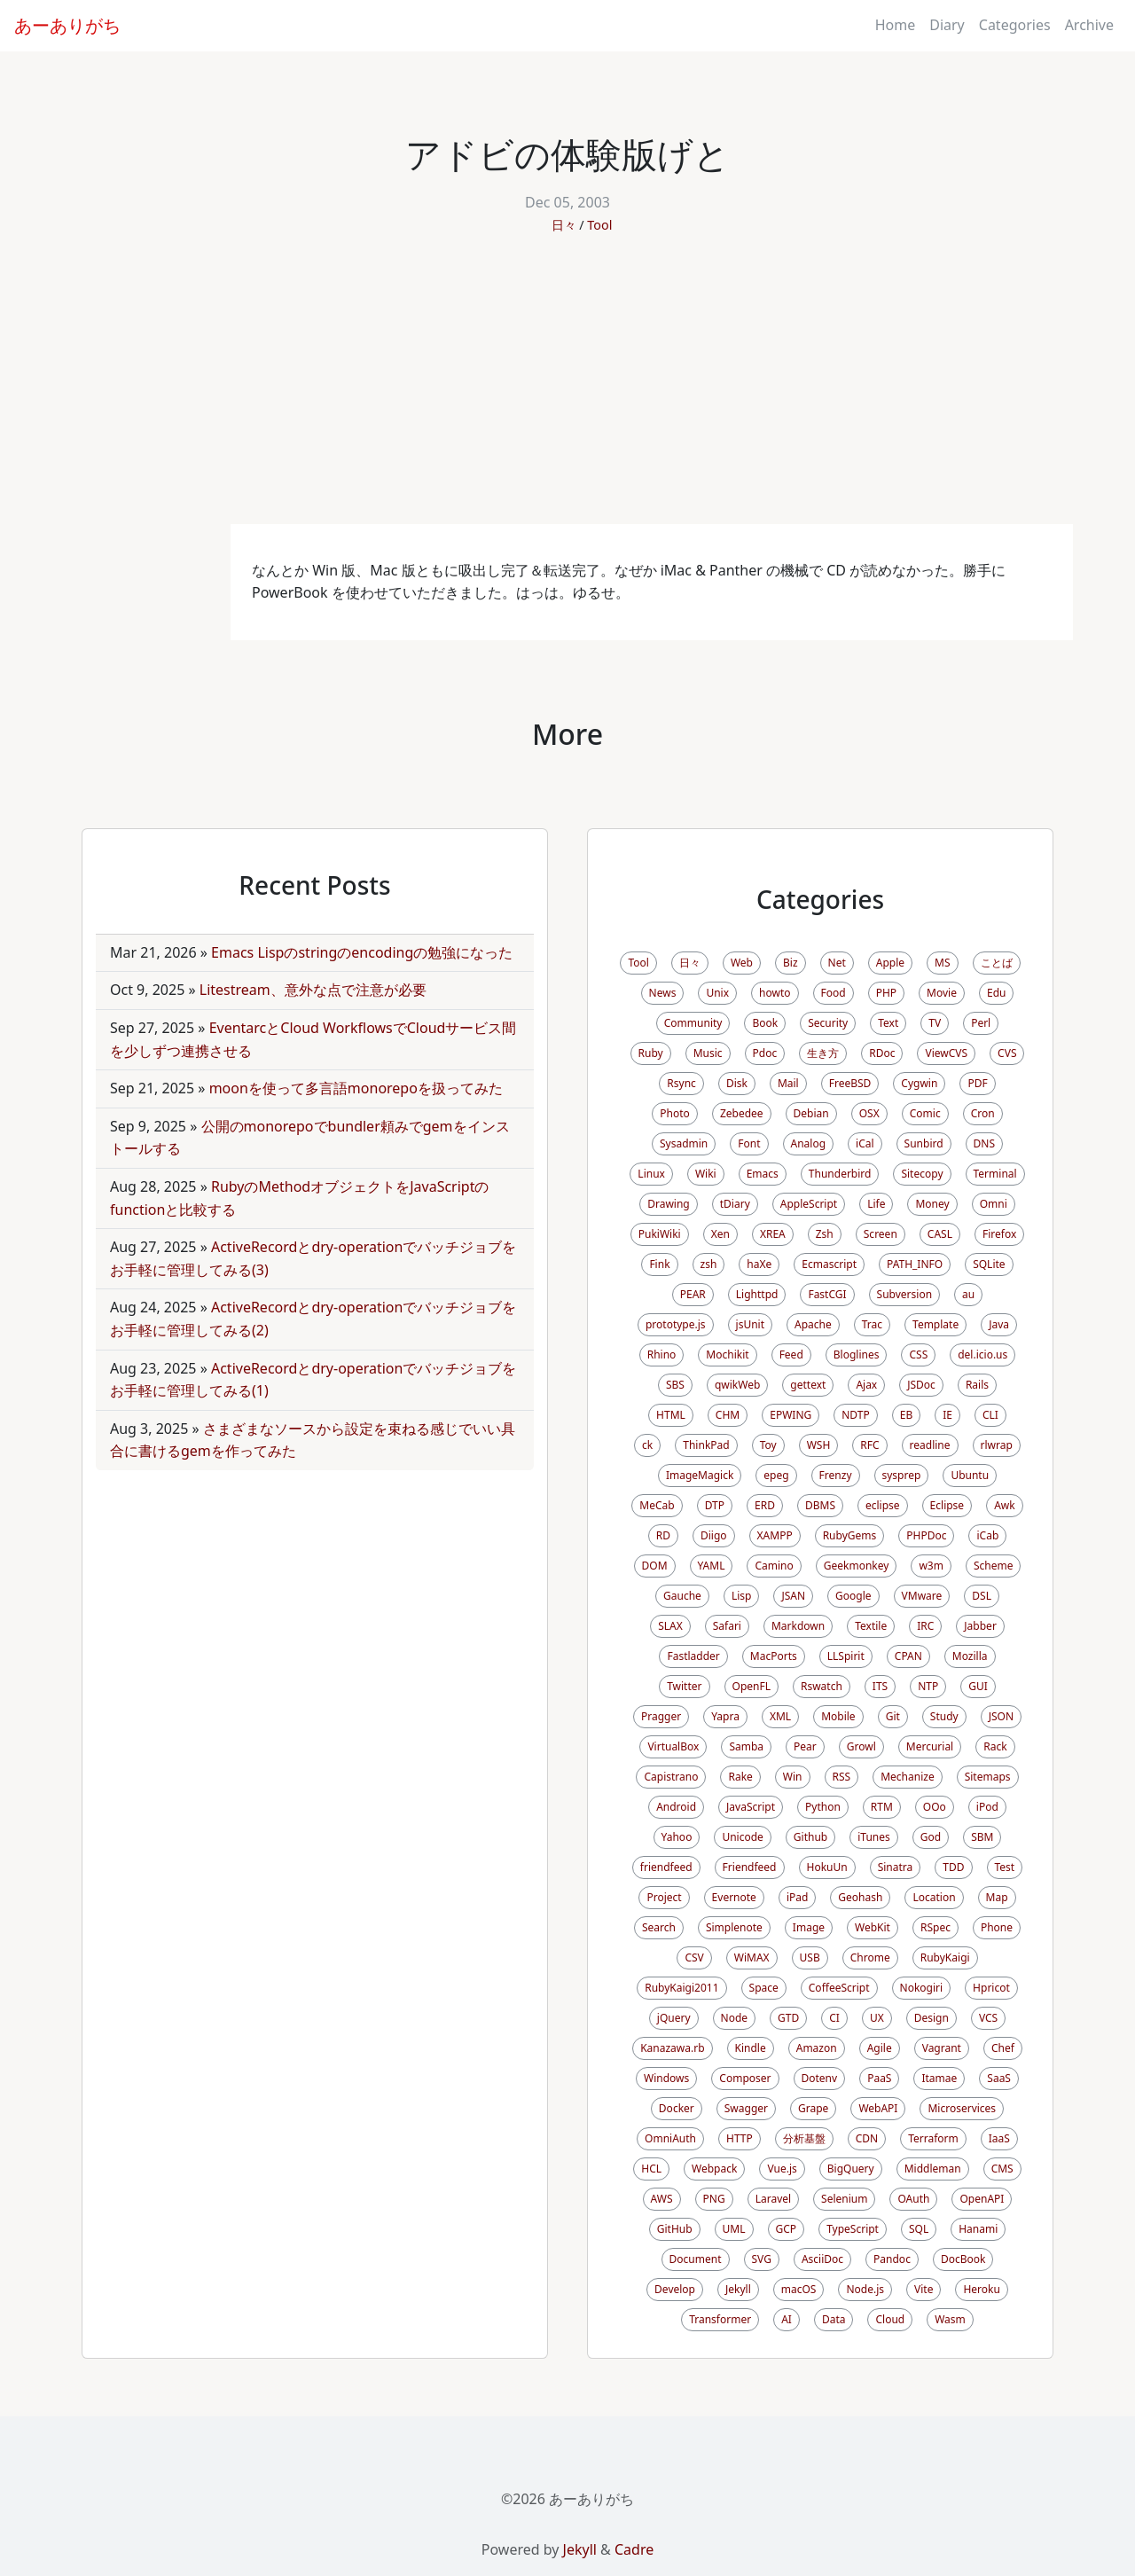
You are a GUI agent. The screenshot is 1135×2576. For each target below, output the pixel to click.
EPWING (790, 1414)
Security (828, 1022)
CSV (694, 1957)
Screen (880, 1233)
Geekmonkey (856, 1565)
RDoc (882, 1053)
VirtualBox (673, 1746)
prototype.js (676, 1324)
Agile (879, 2047)
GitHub (675, 2228)
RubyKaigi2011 (681, 1987)
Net (837, 962)
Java (999, 1324)
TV (934, 1022)
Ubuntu (970, 1475)
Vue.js (781, 2168)
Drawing (668, 1203)
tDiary (735, 1203)
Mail (788, 1083)
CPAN (908, 1656)
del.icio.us (982, 1354)
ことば (997, 962)
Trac (872, 1324)
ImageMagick (699, 1475)
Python (823, 1806)
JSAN (793, 1595)
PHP (886, 992)
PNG (714, 2198)
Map (997, 1897)
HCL (651, 2168)
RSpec (935, 1927)
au (968, 1294)
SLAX (670, 1625)
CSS (918, 1354)
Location (933, 1897)
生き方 (823, 1053)
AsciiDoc (822, 2259)
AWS (662, 2198)
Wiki (705, 1173)
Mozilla (970, 1656)
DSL (981, 1595)
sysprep (901, 1475)
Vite (923, 2289)
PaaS (879, 2078)
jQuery (674, 2017)
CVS (1007, 1053)
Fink (659, 1264)
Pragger (661, 1716)
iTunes (873, 1836)
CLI (990, 1414)
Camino (774, 1565)
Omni (993, 1203)
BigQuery (850, 2168)
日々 (564, 224)
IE (947, 1414)
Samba (746, 1746)
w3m (931, 1565)
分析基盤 (804, 2138)
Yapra (725, 1716)
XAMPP (775, 1535)
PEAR (693, 1294)
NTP (928, 1686)
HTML (670, 1414)
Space (764, 1987)
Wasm (950, 2319)
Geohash (860, 1897)
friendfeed (666, 1867)
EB (906, 1414)
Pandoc (892, 2259)
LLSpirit (846, 1656)
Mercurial (929, 1746)
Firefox (999, 1233)
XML (780, 1716)
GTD (788, 2017)
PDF (977, 1083)
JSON (1001, 1716)
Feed (791, 1354)
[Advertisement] (567, 391)
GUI (978, 1686)
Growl (861, 1746)
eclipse (882, 1505)
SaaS (999, 2078)
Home (895, 25)
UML (734, 2228)
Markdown (798, 1625)
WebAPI (877, 2108)
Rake (740, 1776)
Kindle (750, 2047)
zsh (709, 1264)
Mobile (838, 1716)
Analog (808, 1143)
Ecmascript (829, 1264)
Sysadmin (684, 1143)
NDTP (855, 1414)
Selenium (844, 2198)
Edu (996, 992)
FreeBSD (850, 1083)
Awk (1004, 1505)
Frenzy (835, 1475)
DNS (984, 1143)
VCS (988, 2017)
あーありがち (67, 25)
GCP (786, 2228)
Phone (997, 1927)
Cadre (634, 2549)
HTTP (739, 2138)
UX (877, 2017)
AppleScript (808, 1203)
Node (734, 2017)
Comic (925, 1113)
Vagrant (941, 2047)
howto (774, 992)
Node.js (865, 2289)
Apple (890, 962)
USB (810, 1957)
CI (834, 2017)
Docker (676, 2108)
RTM (882, 1806)
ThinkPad (706, 1444)
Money (932, 1203)
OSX (869, 1113)
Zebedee (741, 1113)
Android (676, 1806)
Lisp (742, 1595)
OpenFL (751, 1686)
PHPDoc (926, 1535)
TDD (953, 1867)
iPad (797, 1897)
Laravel (773, 2198)
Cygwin (919, 1083)
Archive (1089, 25)
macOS (799, 2289)
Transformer (720, 2319)
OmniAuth (670, 2138)
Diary (947, 25)
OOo (934, 1806)
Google (853, 1595)
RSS (842, 1776)
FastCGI (827, 1294)
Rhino (662, 1354)
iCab (987, 1535)
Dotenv (820, 2078)
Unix (717, 992)
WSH (819, 1444)
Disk (737, 1083)
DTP (714, 1505)
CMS (1002, 2168)
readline (930, 1444)
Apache (813, 1324)
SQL (918, 2228)
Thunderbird (840, 1173)
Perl (980, 1022)
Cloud (889, 2319)
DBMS (820, 1505)
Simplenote (734, 1927)
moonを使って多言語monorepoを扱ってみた (356, 1088)
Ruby (650, 1053)
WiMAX (752, 1957)
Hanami (978, 2228)
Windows (666, 2078)
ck (647, 1444)
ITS (880, 1686)
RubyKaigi (945, 1957)
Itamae (939, 2078)
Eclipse (947, 1505)
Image (809, 1927)
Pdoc (765, 1053)
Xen (720, 1233)
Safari (727, 1625)
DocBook (963, 2259)
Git (893, 1716)
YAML (711, 1565)
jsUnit (750, 1324)
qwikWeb (737, 1384)
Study (944, 1716)
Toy (768, 1444)
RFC (869, 1444)
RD (663, 1535)
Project (663, 1897)
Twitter (684, 1686)
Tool (599, 224)
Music (708, 1053)
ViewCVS (946, 1053)
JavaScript (750, 1806)
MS (942, 962)
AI (786, 2319)
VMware (922, 1595)
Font (749, 1143)
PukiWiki (659, 1233)
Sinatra (895, 1867)
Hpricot (991, 1987)
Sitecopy (922, 1173)
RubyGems (850, 1535)
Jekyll (738, 2289)
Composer (745, 2078)
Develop (674, 2289)
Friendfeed (750, 1867)
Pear (805, 1746)
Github (810, 1836)
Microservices (962, 2108)
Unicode (742, 1836)
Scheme (994, 1565)
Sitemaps (988, 1776)
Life (876, 1203)
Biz (790, 962)
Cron (983, 1113)
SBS (675, 1384)
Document (695, 2259)
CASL (940, 1233)
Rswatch (821, 1686)
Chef (1002, 2047)
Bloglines (857, 1354)
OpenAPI (981, 2198)
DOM (655, 1565)
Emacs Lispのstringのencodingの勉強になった (362, 952)
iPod (987, 1806)
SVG (761, 2259)
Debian (811, 1113)
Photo (675, 1113)
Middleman (932, 2168)
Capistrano (671, 1776)
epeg (775, 1475)
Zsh (825, 1233)
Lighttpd (757, 1294)
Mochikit (727, 1354)
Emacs (763, 1173)
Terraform (933, 2138)
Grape (813, 2108)
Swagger (746, 2108)
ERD (765, 1505)
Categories (1015, 25)
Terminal (995, 1173)
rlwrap (997, 1444)
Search (659, 1927)
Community (693, 1022)
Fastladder (693, 1656)
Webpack (714, 2168)
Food (833, 992)
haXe (759, 1264)
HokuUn (827, 1867)
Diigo (714, 1535)
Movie (942, 992)
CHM (728, 1414)
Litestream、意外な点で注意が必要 (313, 989)
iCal (865, 1143)
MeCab (656, 1505)
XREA (773, 1233)
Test (1005, 1867)
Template (935, 1324)
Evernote (734, 1897)
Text (888, 1022)
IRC (925, 1625)
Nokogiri (921, 1987)
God (930, 1836)
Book (765, 1022)
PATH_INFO (915, 1264)
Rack (994, 1746)
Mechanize (907, 1776)
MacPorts (773, 1656)
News (663, 992)
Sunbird (923, 1143)
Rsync (681, 1083)
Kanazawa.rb (672, 2047)
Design (931, 2017)
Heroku (981, 2289)
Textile (871, 1625)
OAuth (913, 2198)
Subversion (905, 1294)
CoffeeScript (839, 1987)
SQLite (989, 1264)
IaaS (999, 2138)
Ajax (866, 1384)
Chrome (870, 1957)
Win (792, 1776)
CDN (867, 2138)
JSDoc (921, 1384)
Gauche (682, 1595)
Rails (977, 1384)
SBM (982, 1836)
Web (742, 962)
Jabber (980, 1625)
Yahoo (677, 1836)
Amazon (816, 2047)
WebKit (872, 1927)
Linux (651, 1173)
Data (834, 2319)
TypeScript (852, 2228)
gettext (808, 1384)
